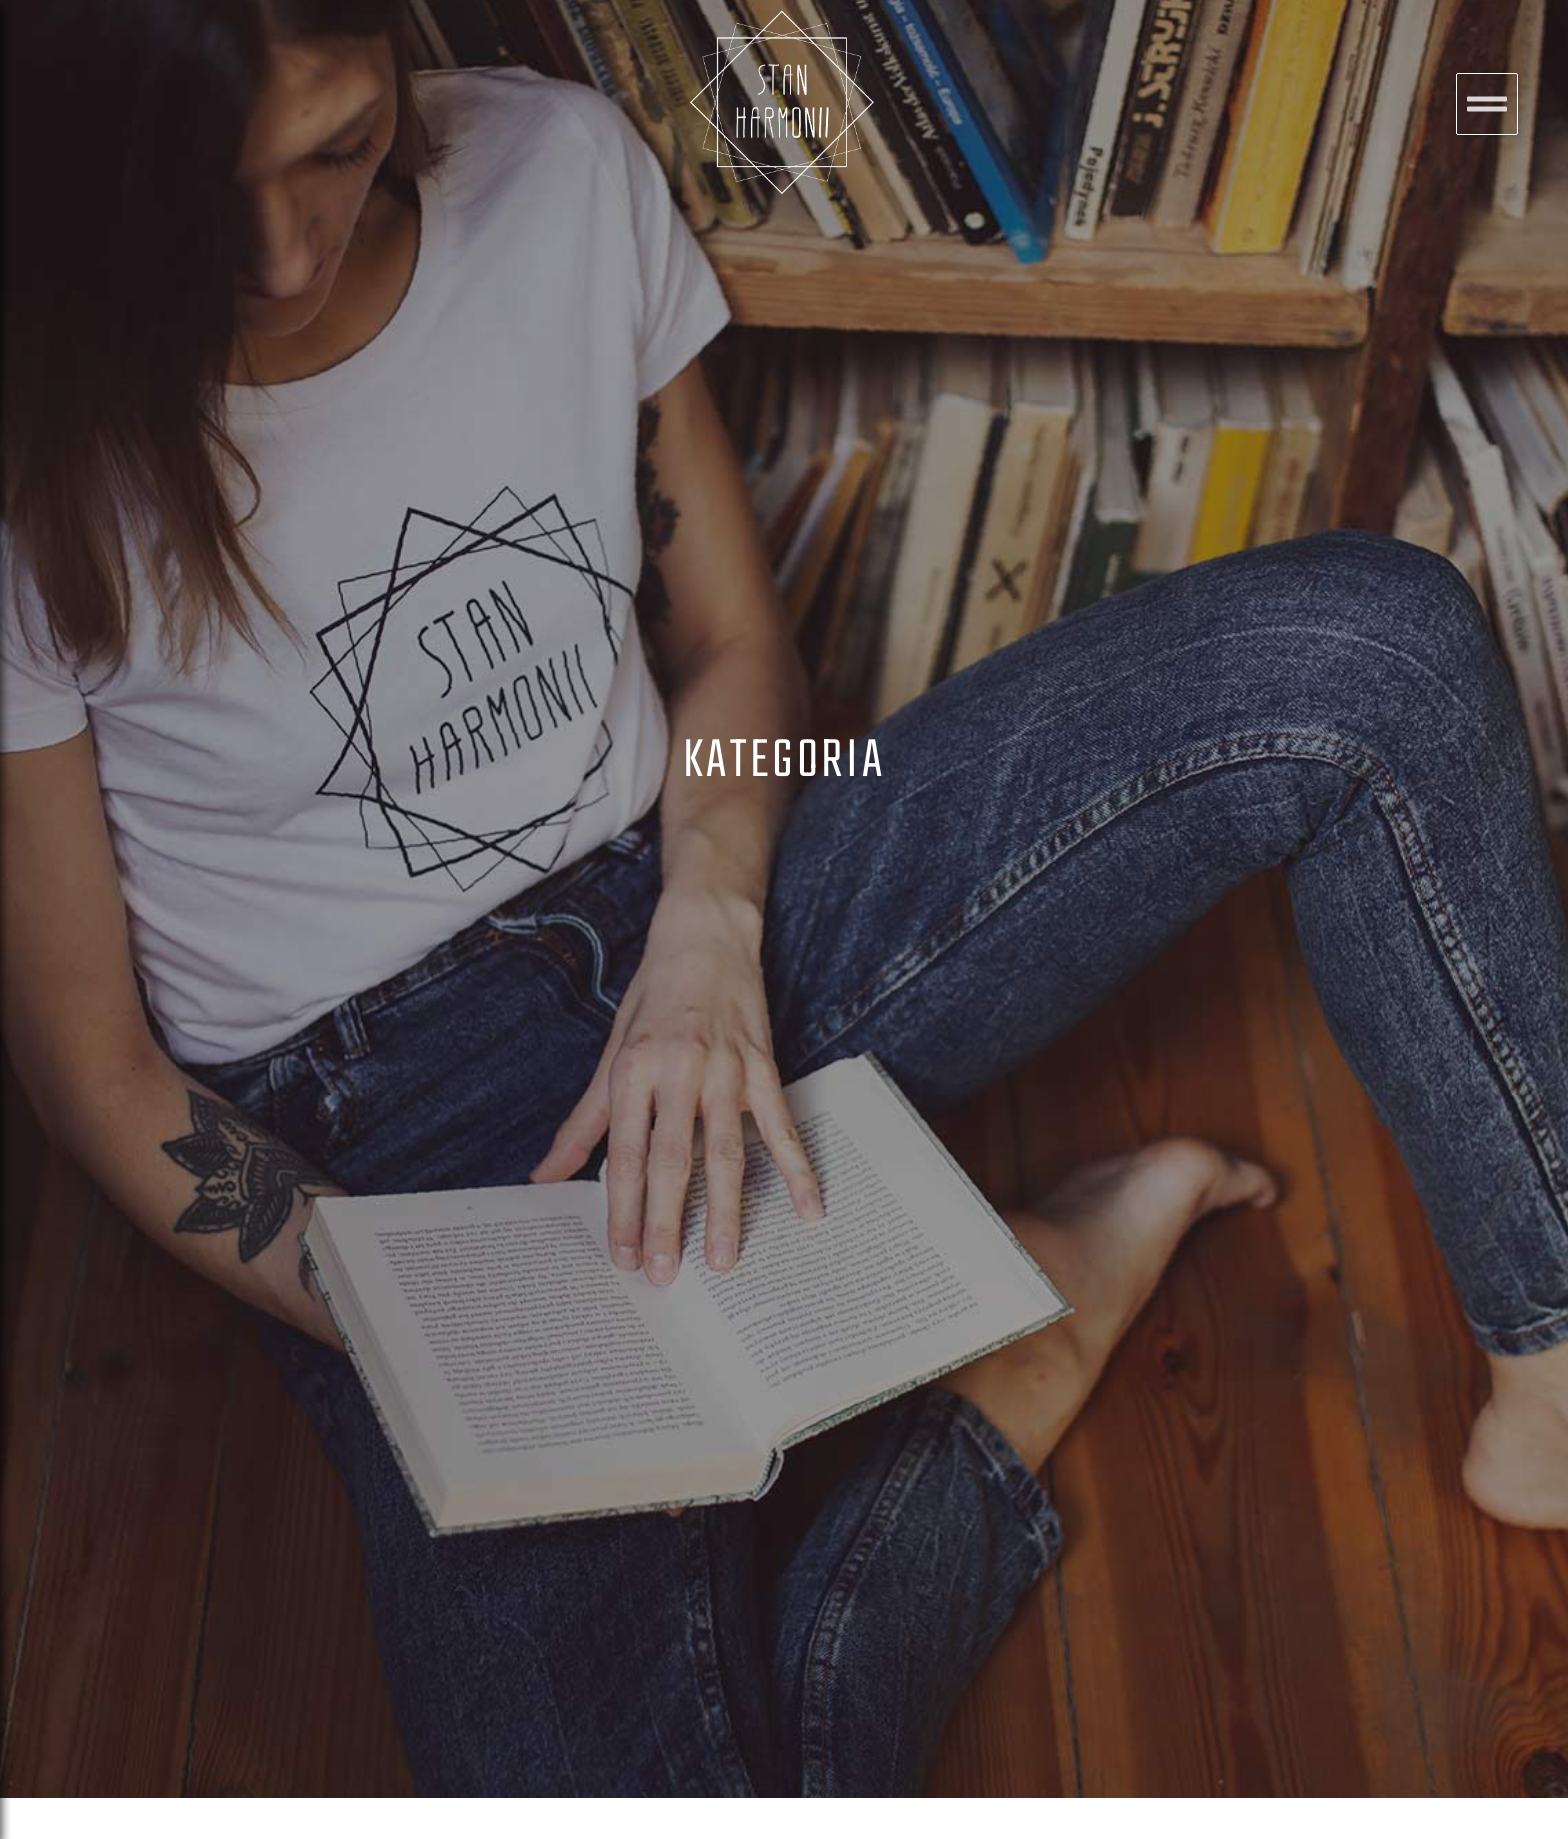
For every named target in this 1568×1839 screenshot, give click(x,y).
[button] (1487, 104)
